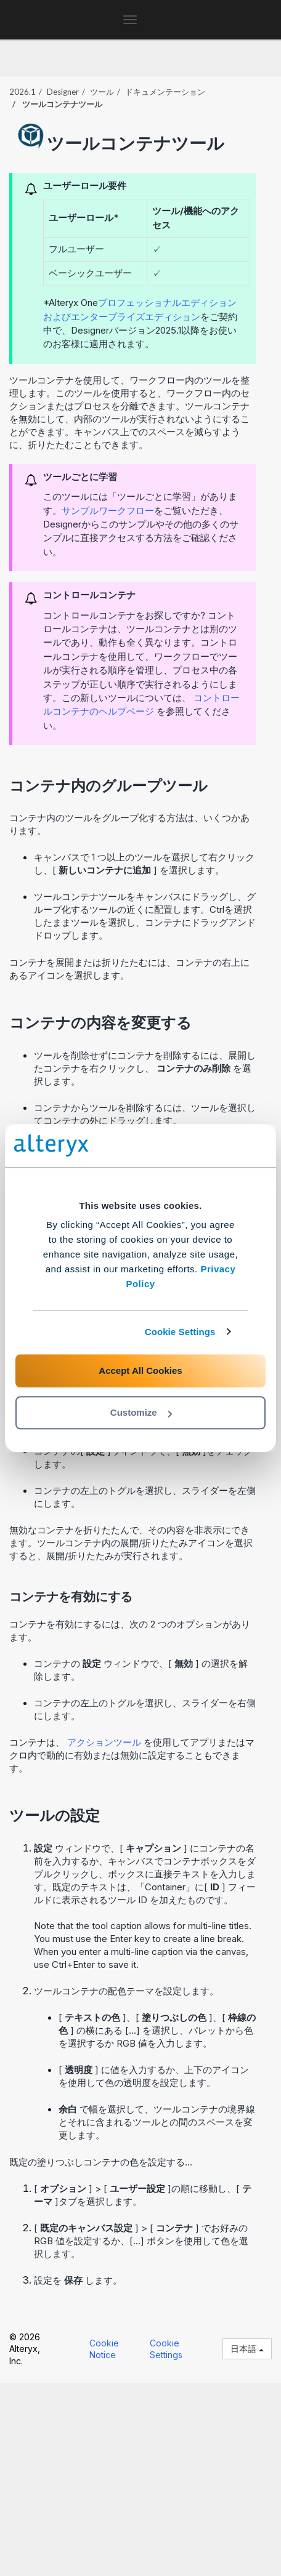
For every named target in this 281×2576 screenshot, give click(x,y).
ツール (102, 92)
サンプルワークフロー (108, 510)
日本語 (247, 2348)
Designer (63, 92)
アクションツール (105, 1742)
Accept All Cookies (140, 1370)
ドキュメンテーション (165, 92)
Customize (141, 1412)
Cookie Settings (180, 1331)
